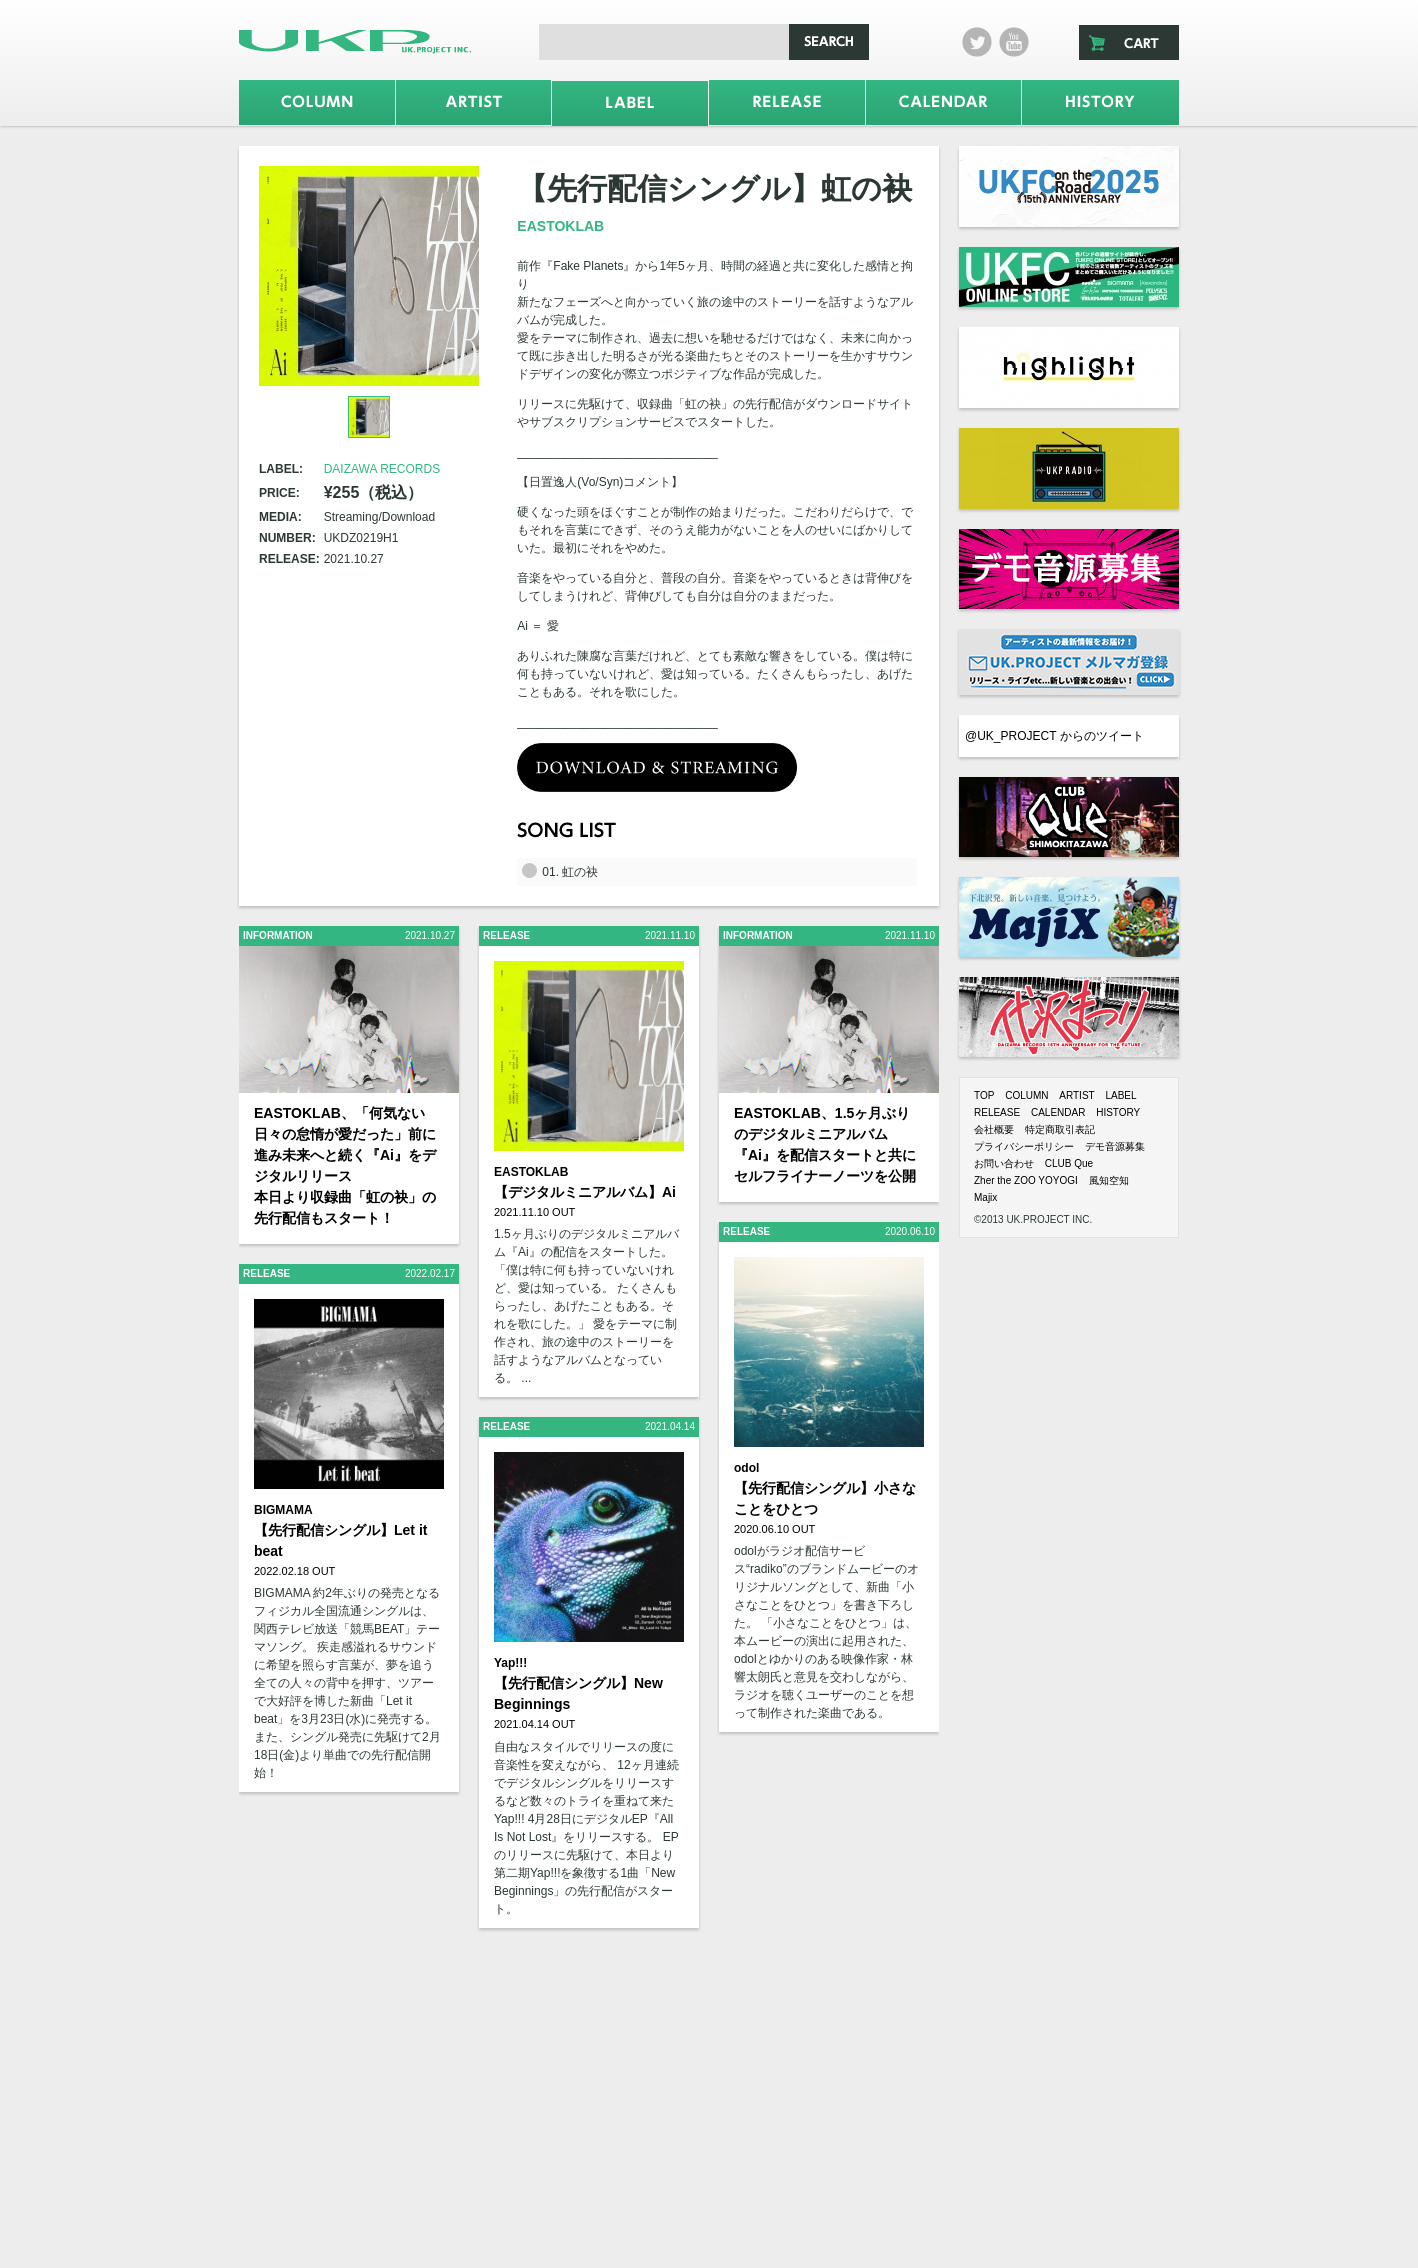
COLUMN (1026, 1095)
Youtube (1014, 42)
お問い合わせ (1004, 1163)
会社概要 (994, 1129)
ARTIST (1076, 1095)
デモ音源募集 (1115, 1146)
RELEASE (997, 1112)
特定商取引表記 (1060, 1129)
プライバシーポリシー (1024, 1146)
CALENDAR (1058, 1112)
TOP (984, 1095)
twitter (977, 42)
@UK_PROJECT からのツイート (1054, 736)
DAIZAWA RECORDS (382, 469)
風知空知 (1109, 1180)
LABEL (1120, 1095)
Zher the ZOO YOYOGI (1026, 1180)
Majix (985, 1197)
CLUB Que (1069, 1163)
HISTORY (1118, 1112)
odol (746, 1468)
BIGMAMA (283, 1510)
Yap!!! (510, 1663)
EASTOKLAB (560, 226)
